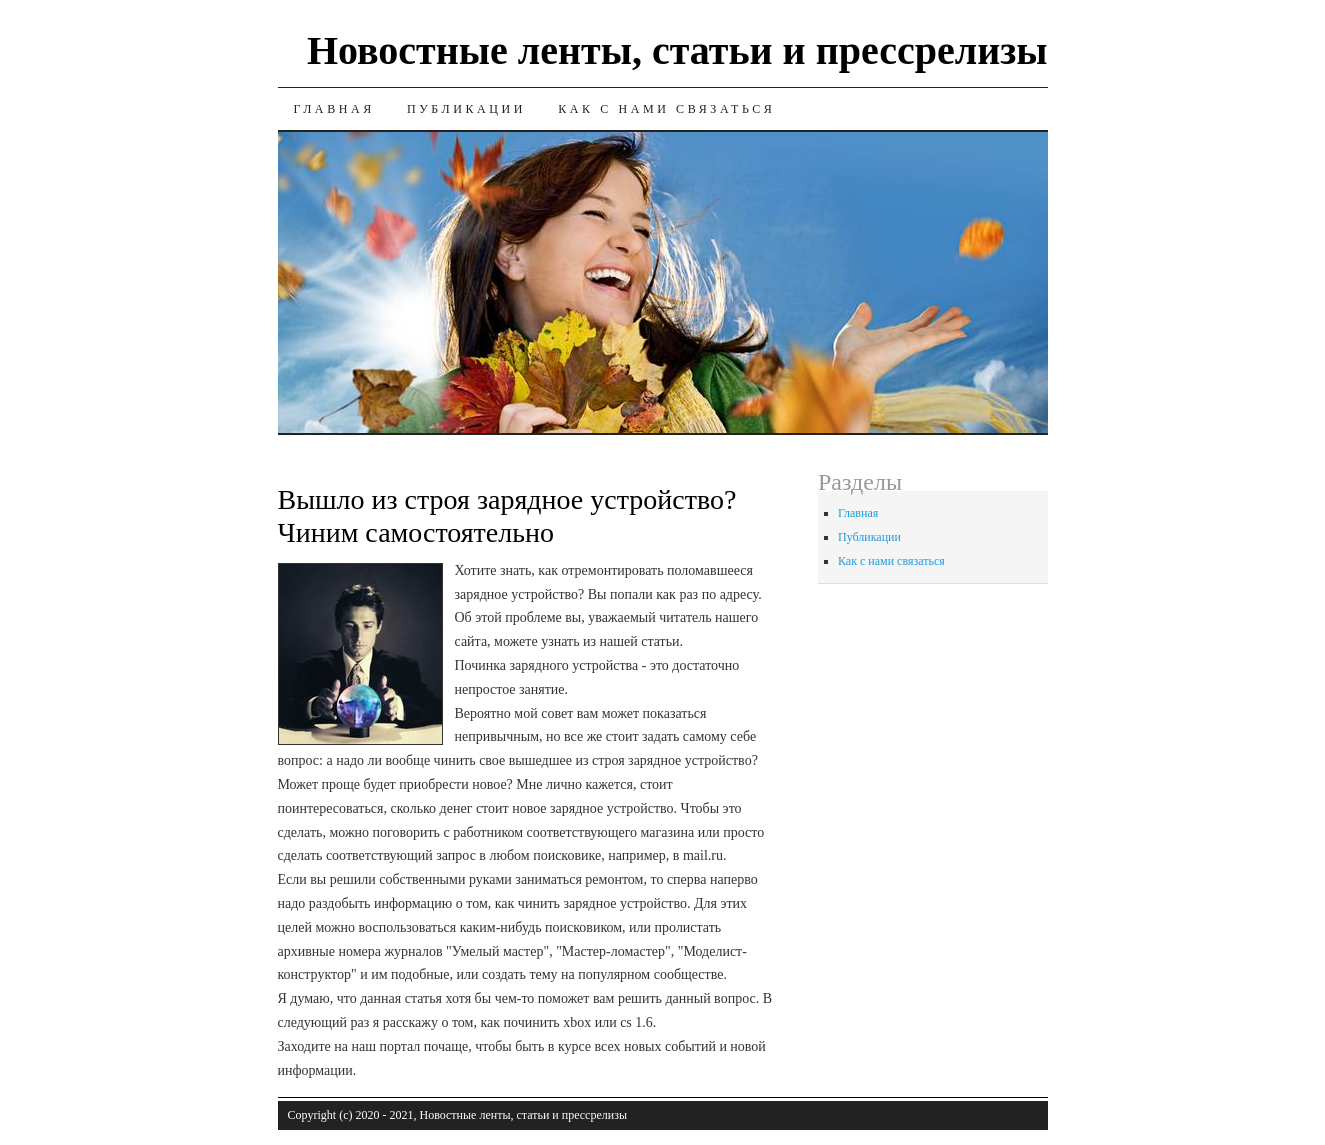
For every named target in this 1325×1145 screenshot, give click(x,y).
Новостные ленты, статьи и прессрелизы (677, 50)
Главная (334, 109)
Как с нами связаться (666, 109)
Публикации (466, 109)
